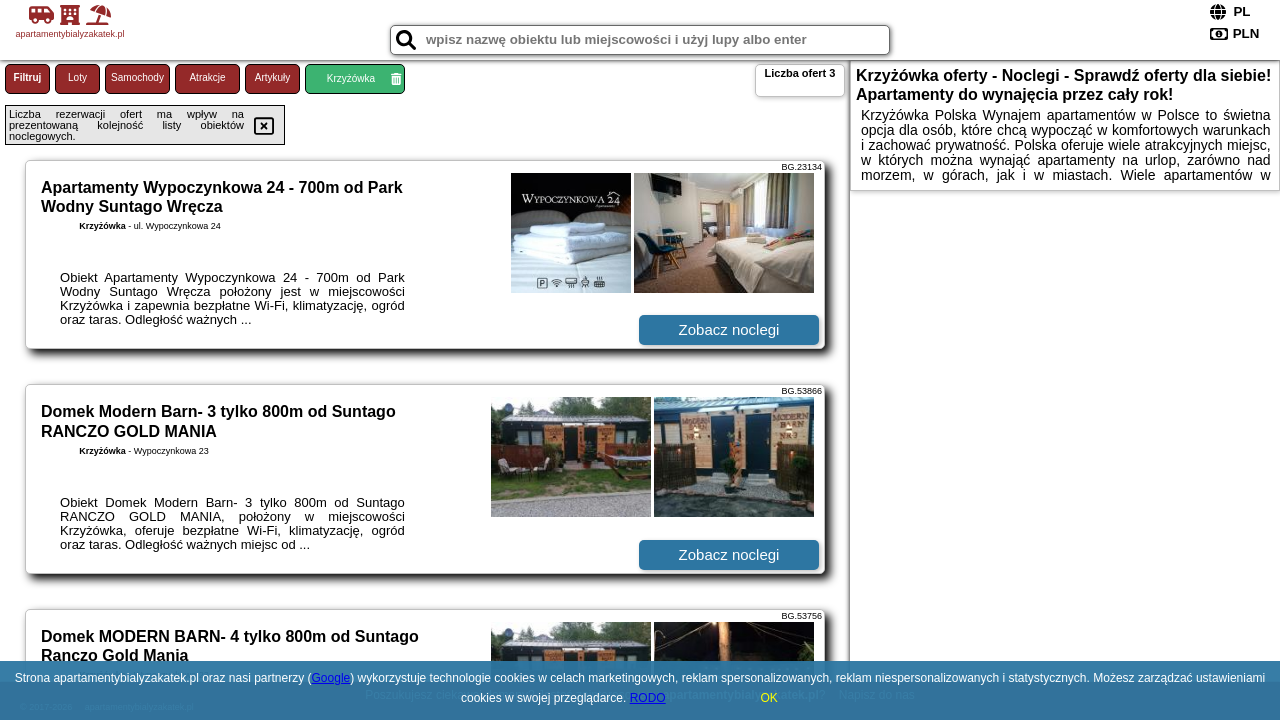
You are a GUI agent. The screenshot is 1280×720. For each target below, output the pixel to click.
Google (331, 678)
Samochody (137, 77)
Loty (77, 77)
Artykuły (273, 77)
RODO (648, 698)
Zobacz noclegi (729, 329)
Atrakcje (207, 77)
